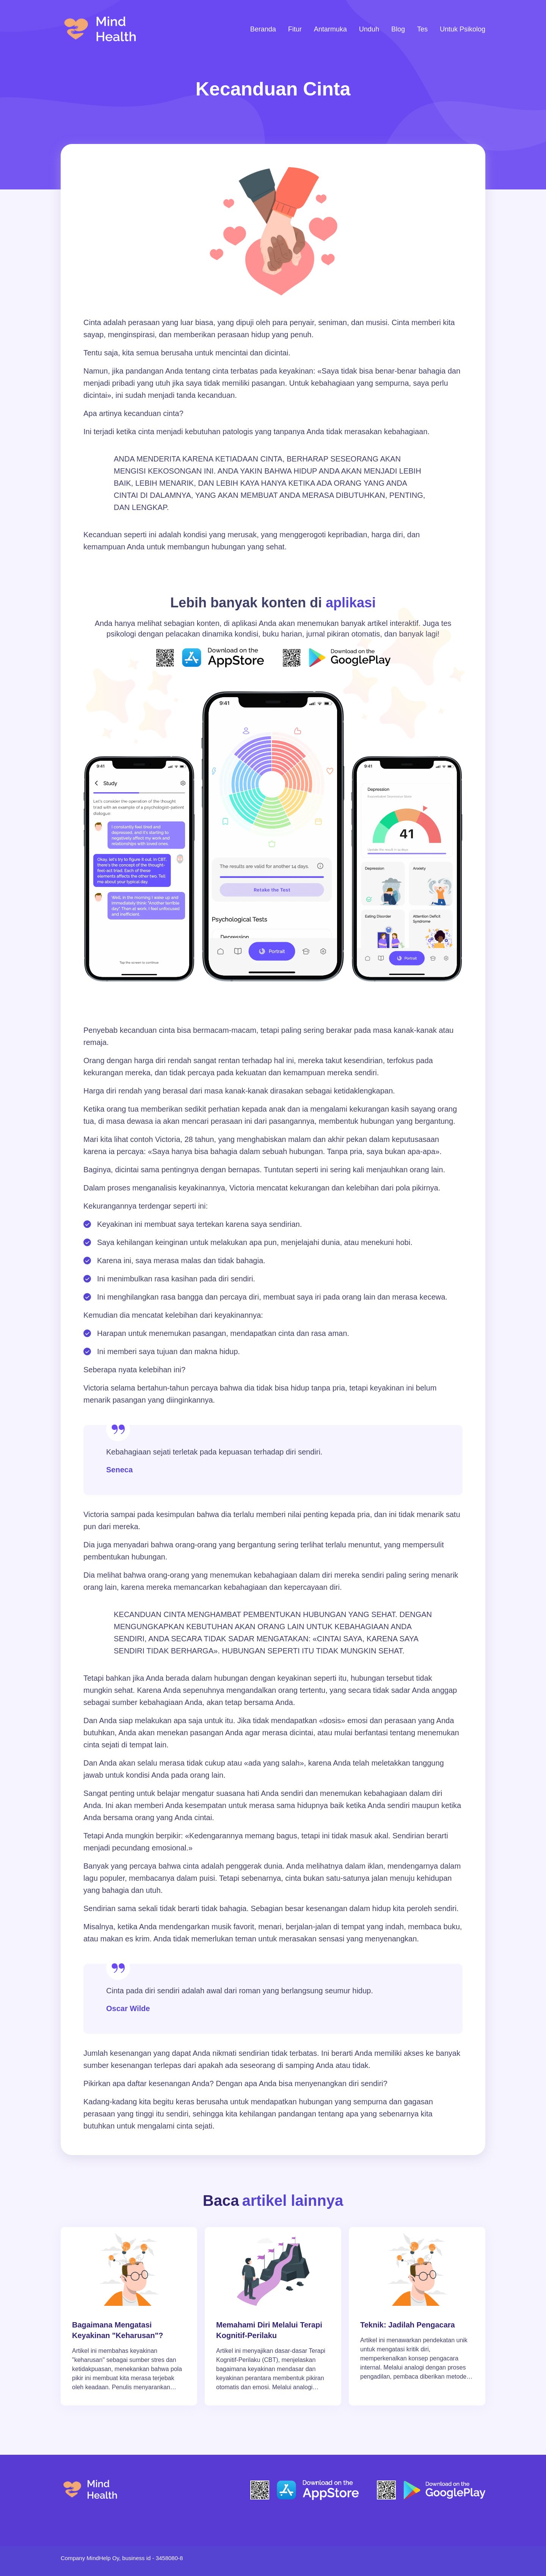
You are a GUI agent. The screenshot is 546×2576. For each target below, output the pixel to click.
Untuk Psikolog (462, 29)
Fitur (295, 29)
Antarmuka (330, 29)
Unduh (369, 29)
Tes (422, 29)
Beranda (263, 29)
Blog (398, 29)
